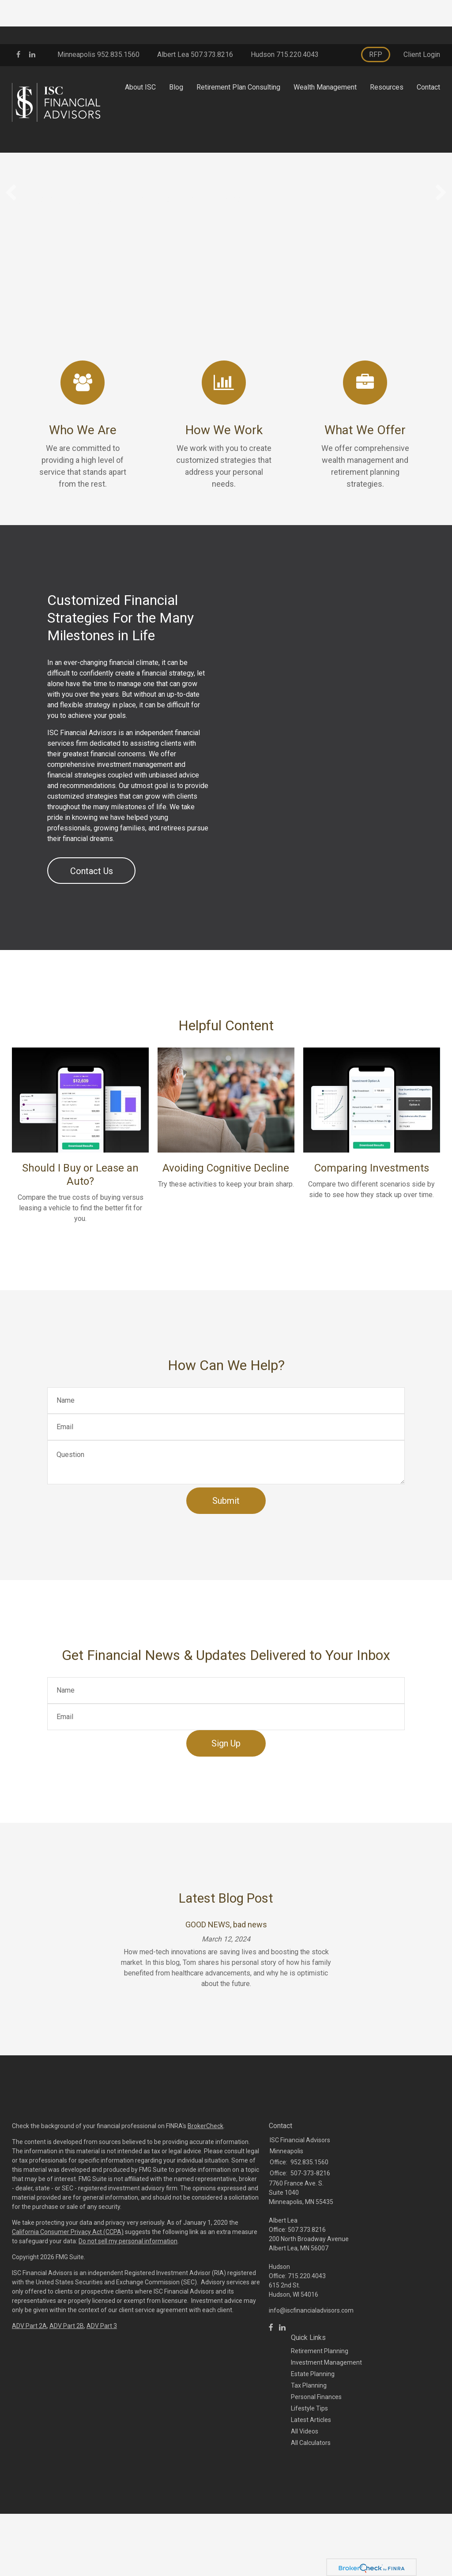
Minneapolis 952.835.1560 (98, 10)
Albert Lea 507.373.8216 (195, 10)
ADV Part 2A (29, 2410)
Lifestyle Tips (309, 2492)
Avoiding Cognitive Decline (225, 1252)
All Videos (304, 2515)
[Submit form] (226, 1585)
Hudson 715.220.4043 (285, 10)
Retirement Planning (319, 2435)
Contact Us (91, 955)
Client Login (421, 10)
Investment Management (326, 2446)
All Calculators (311, 2527)
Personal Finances (316, 2481)
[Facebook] (271, 2412)
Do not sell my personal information (128, 2325)
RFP (375, 10)
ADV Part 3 (102, 2410)
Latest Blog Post (226, 1982)
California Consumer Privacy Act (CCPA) (68, 2316)
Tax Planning (309, 2469)
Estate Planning (313, 2458)
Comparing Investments (371, 1252)
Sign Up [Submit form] (226, 1827)
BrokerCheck (205, 2210)
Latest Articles (311, 2504)
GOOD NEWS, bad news (226, 2008)
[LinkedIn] (282, 2412)
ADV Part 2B (66, 2410)
